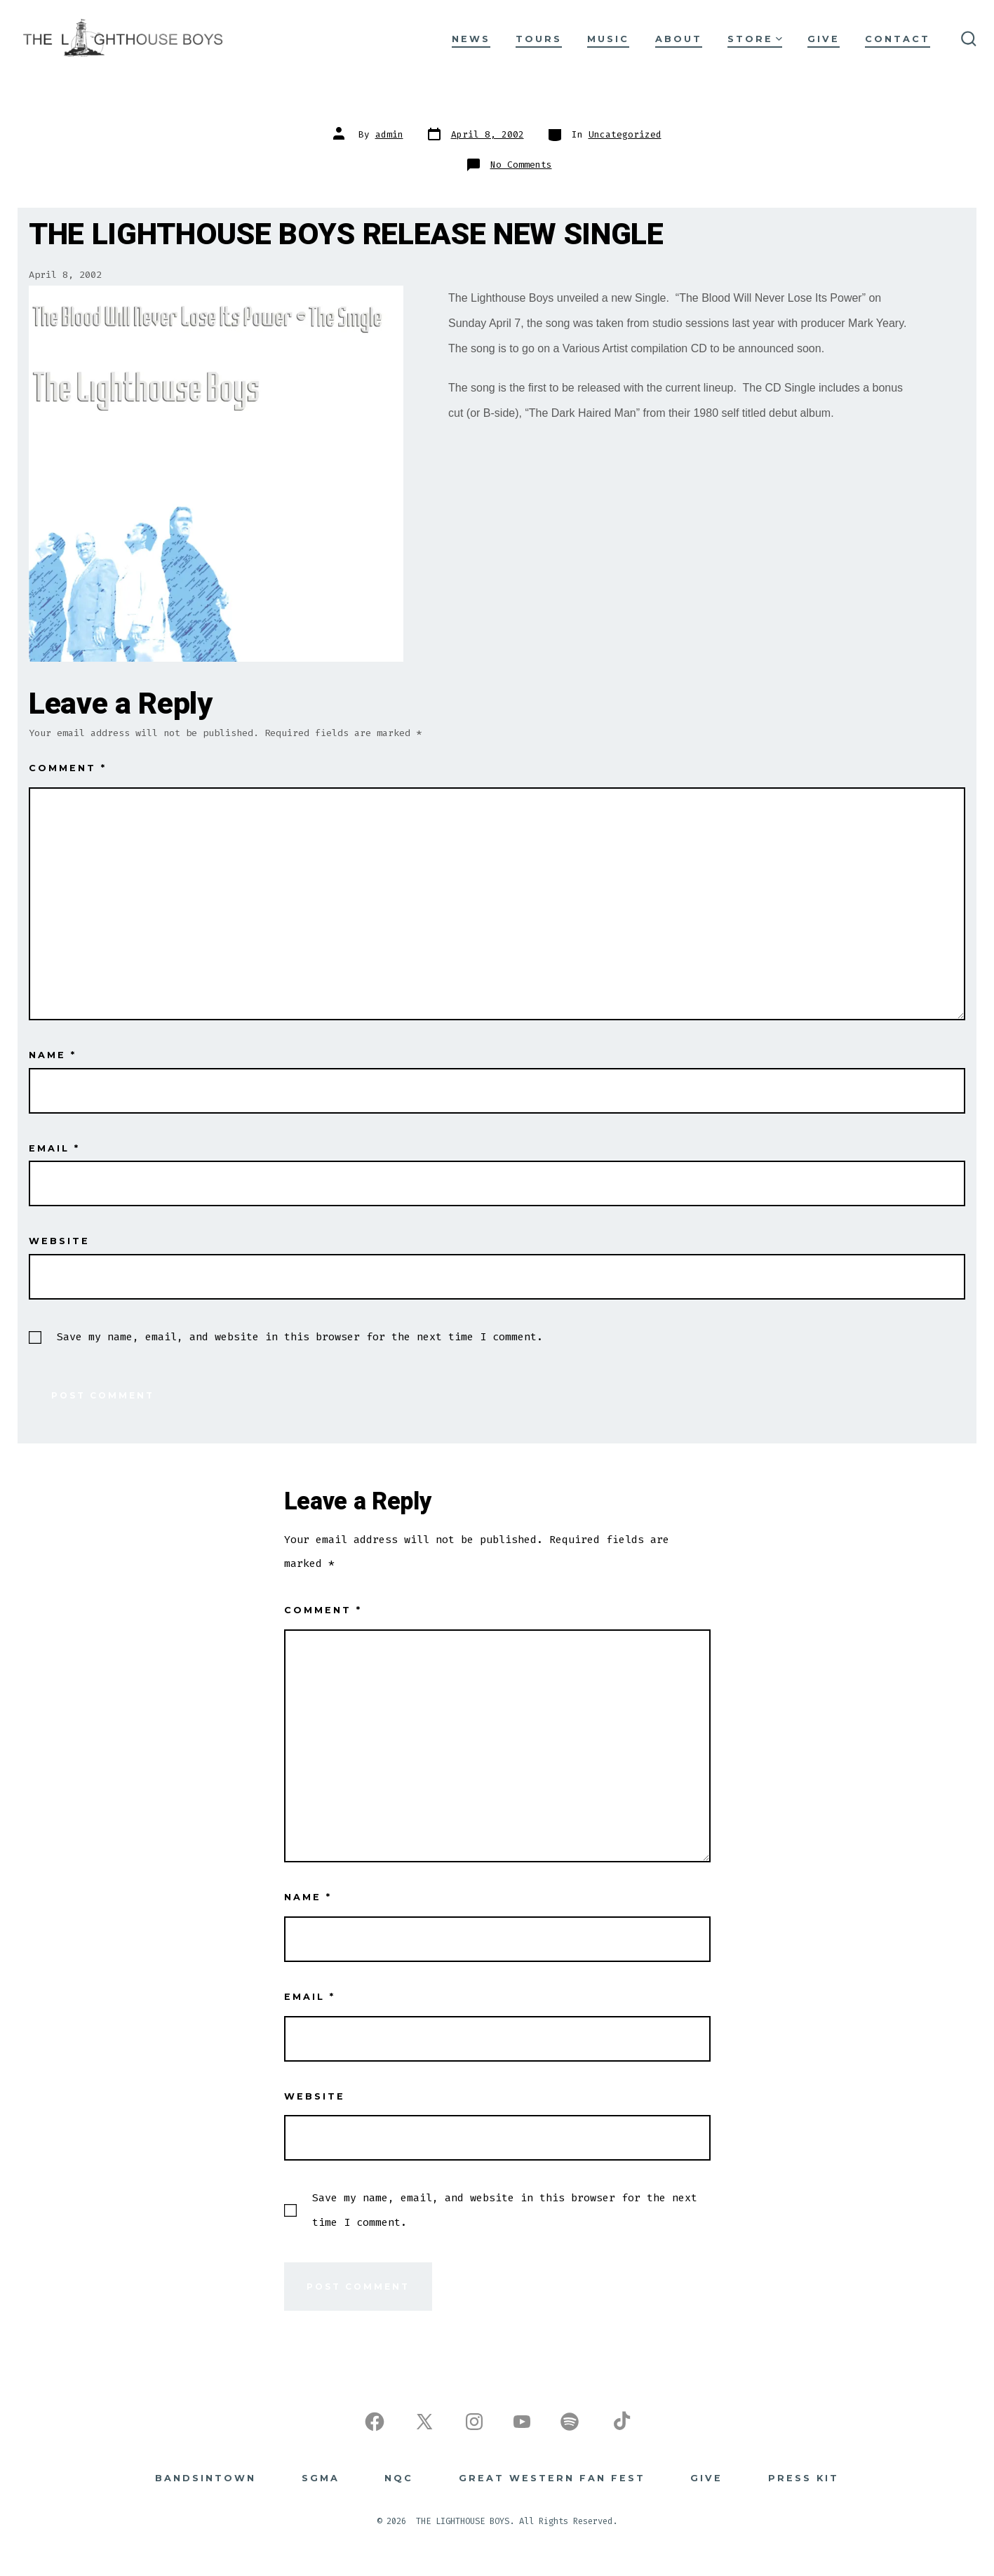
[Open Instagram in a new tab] (474, 2421)
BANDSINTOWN (205, 2478)
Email (54, 1148)
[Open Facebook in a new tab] (374, 2421)
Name (52, 1055)
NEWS (471, 39)
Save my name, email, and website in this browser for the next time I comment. (300, 1337)
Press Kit (803, 2478)
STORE (754, 39)
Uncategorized (625, 134)
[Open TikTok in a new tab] (620, 2421)
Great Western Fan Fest (552, 2478)
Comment (68, 768)
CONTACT (897, 39)
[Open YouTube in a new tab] (522, 2421)
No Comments (521, 165)
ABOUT (678, 39)
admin (389, 134)
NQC (398, 2478)
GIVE (823, 39)
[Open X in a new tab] (424, 2421)
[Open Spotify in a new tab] (569, 2421)
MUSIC (608, 39)
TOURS (539, 39)
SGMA (321, 2478)
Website (59, 1241)
